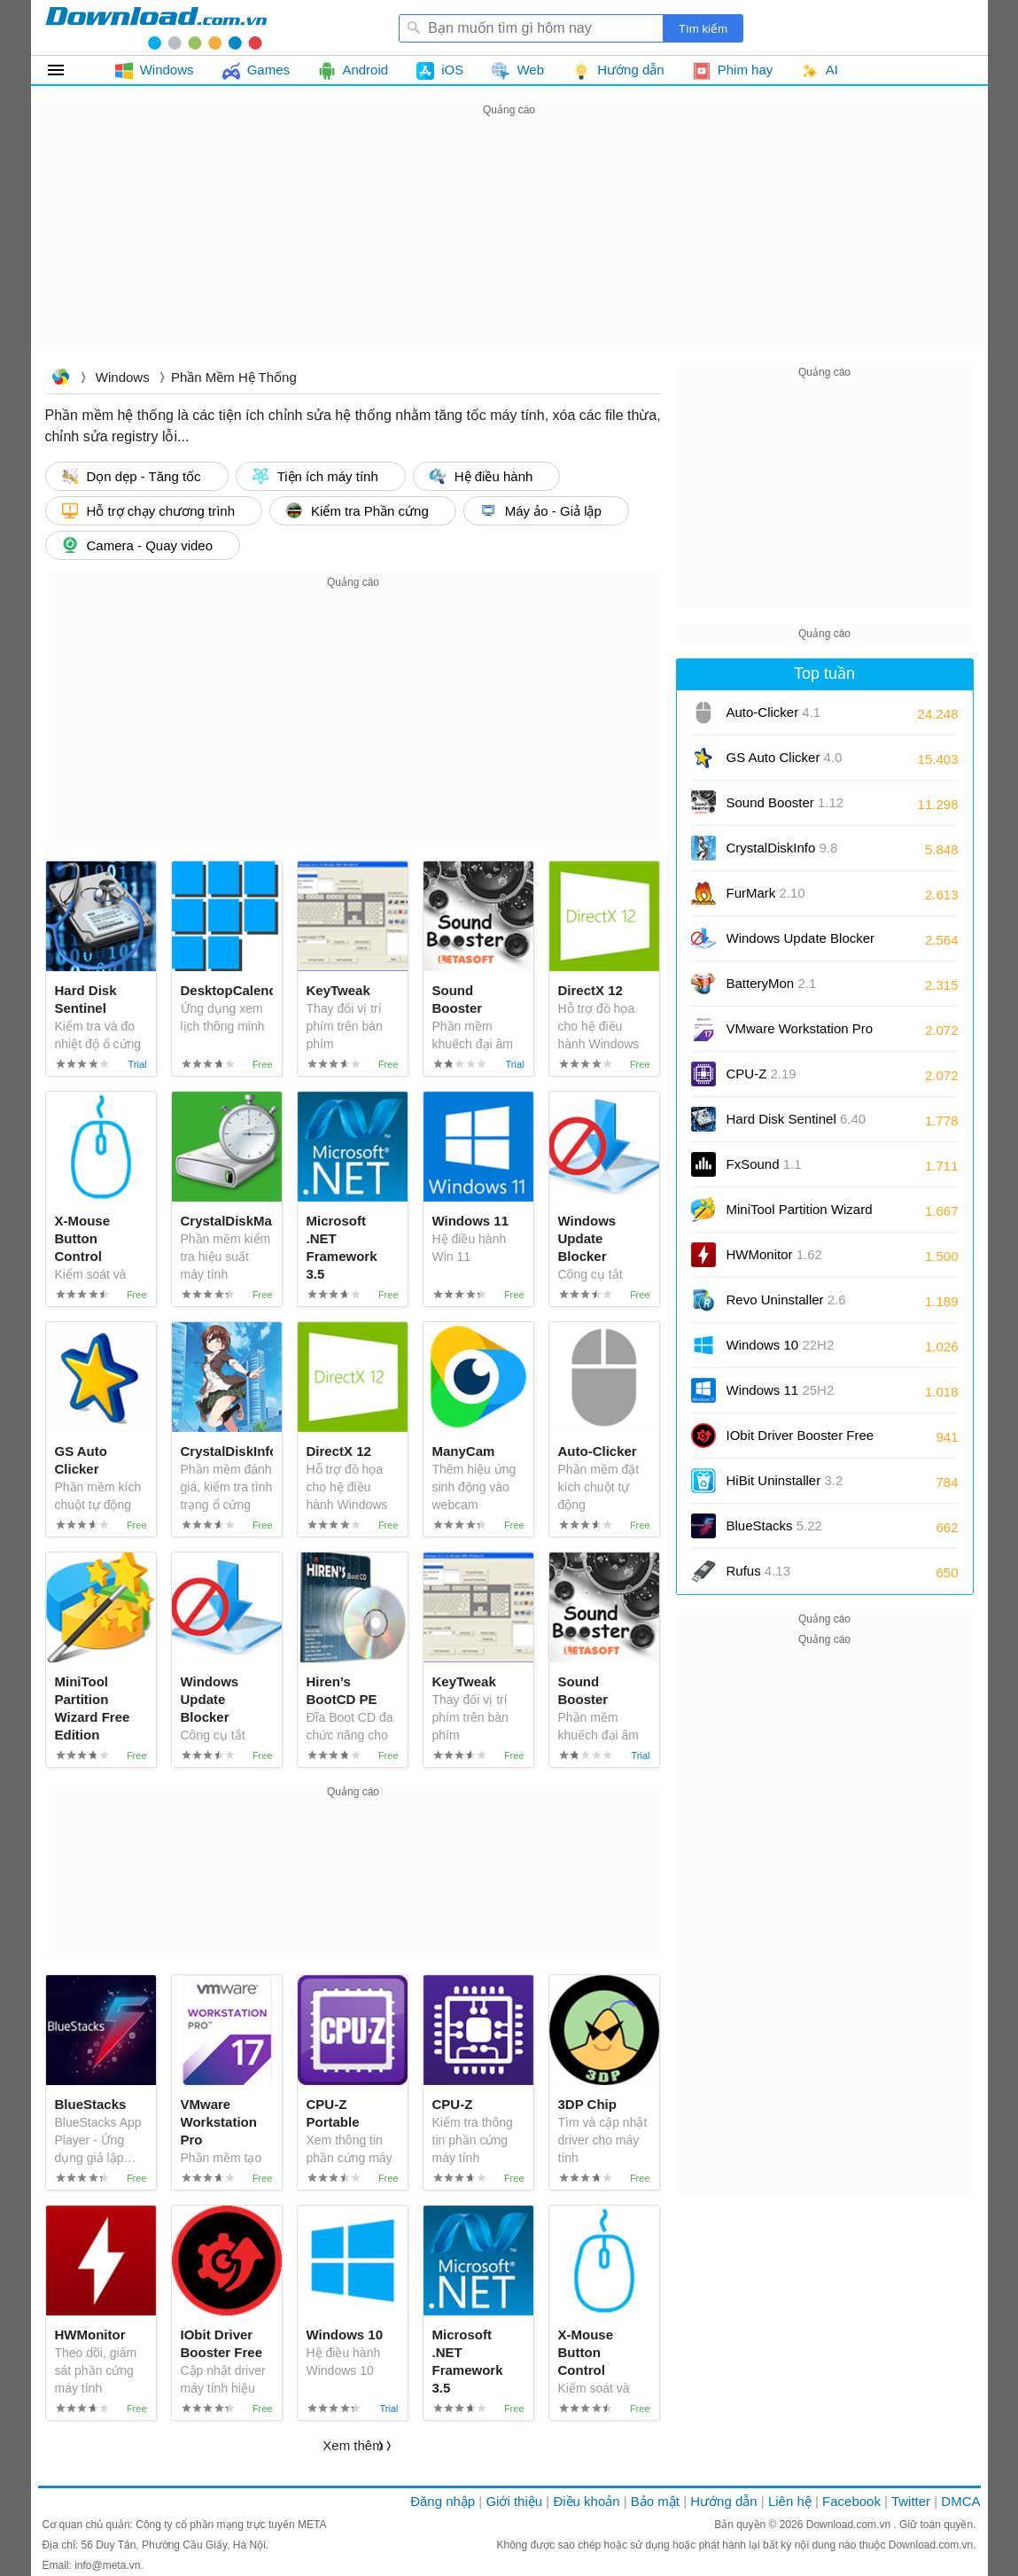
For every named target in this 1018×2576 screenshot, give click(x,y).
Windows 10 (781, 1344)
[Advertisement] (509, 245)
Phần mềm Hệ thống (234, 377)
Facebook (851, 2501)
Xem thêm (352, 2445)
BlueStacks (774, 1525)
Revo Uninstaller (786, 1299)
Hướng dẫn (723, 2501)
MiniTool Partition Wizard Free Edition (800, 1215)
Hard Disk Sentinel (796, 1118)
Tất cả (66, 70)
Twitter (910, 2501)
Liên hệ (790, 2501)
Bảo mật (655, 2501)
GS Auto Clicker (785, 757)
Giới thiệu (514, 2501)
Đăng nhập (442, 2501)
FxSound (764, 1163)
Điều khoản (586, 2501)
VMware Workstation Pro (800, 1034)
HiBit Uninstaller (785, 1480)
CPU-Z (762, 1073)
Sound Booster (785, 802)
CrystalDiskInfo (782, 847)
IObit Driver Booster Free (800, 1441)
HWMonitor (774, 1254)
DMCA (960, 2501)
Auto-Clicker (774, 712)
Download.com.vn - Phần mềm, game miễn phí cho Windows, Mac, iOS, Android (156, 27)
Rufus (759, 1570)
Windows (123, 377)
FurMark (766, 892)
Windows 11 (781, 1389)
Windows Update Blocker (801, 944)
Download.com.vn (60, 379)
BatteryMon (772, 983)
